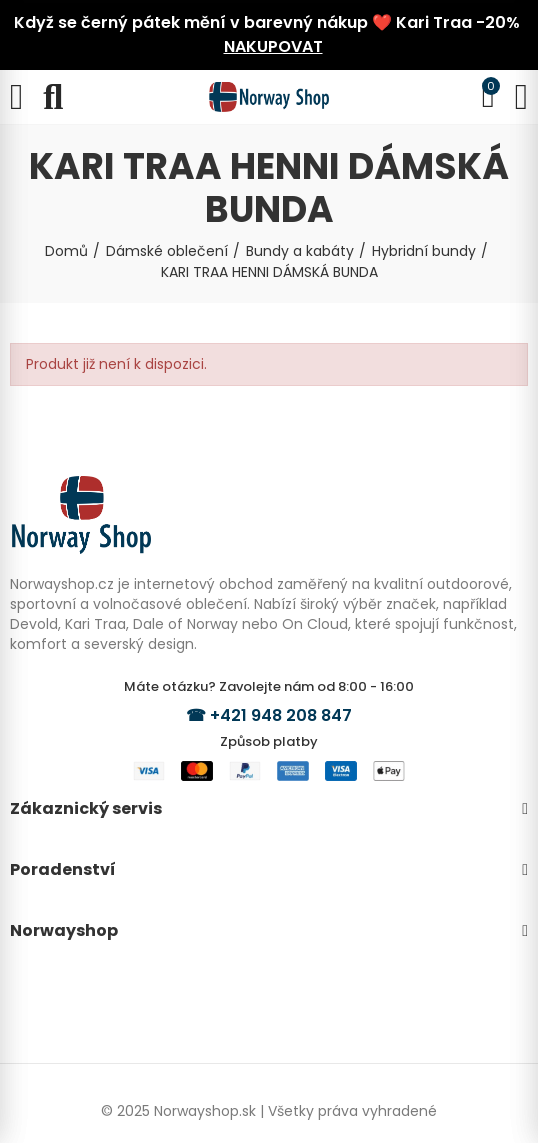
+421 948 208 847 (281, 715)
